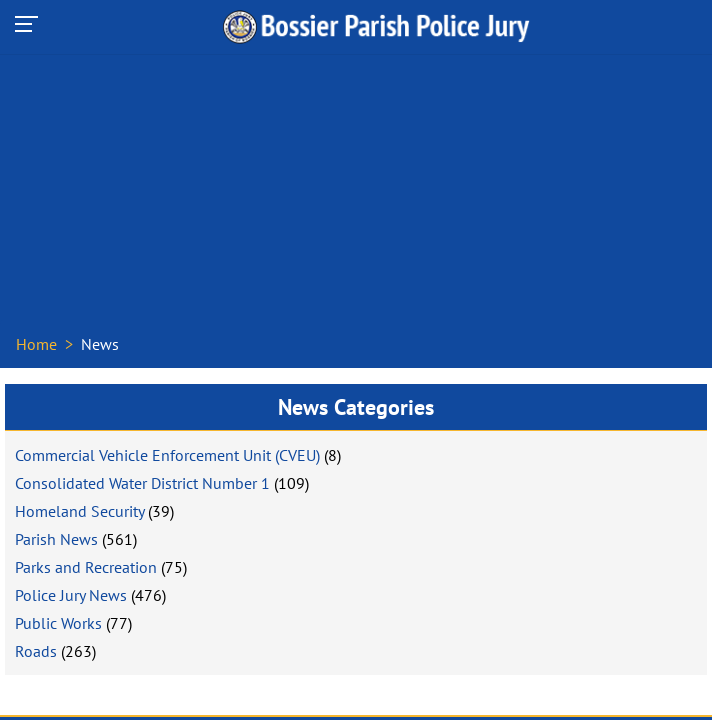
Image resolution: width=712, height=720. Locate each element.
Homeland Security (79, 511)
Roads (36, 651)
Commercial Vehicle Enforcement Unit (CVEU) (167, 455)
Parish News (56, 539)
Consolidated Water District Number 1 (142, 483)
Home (36, 344)
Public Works (58, 623)
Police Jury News (71, 595)
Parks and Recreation (86, 567)
